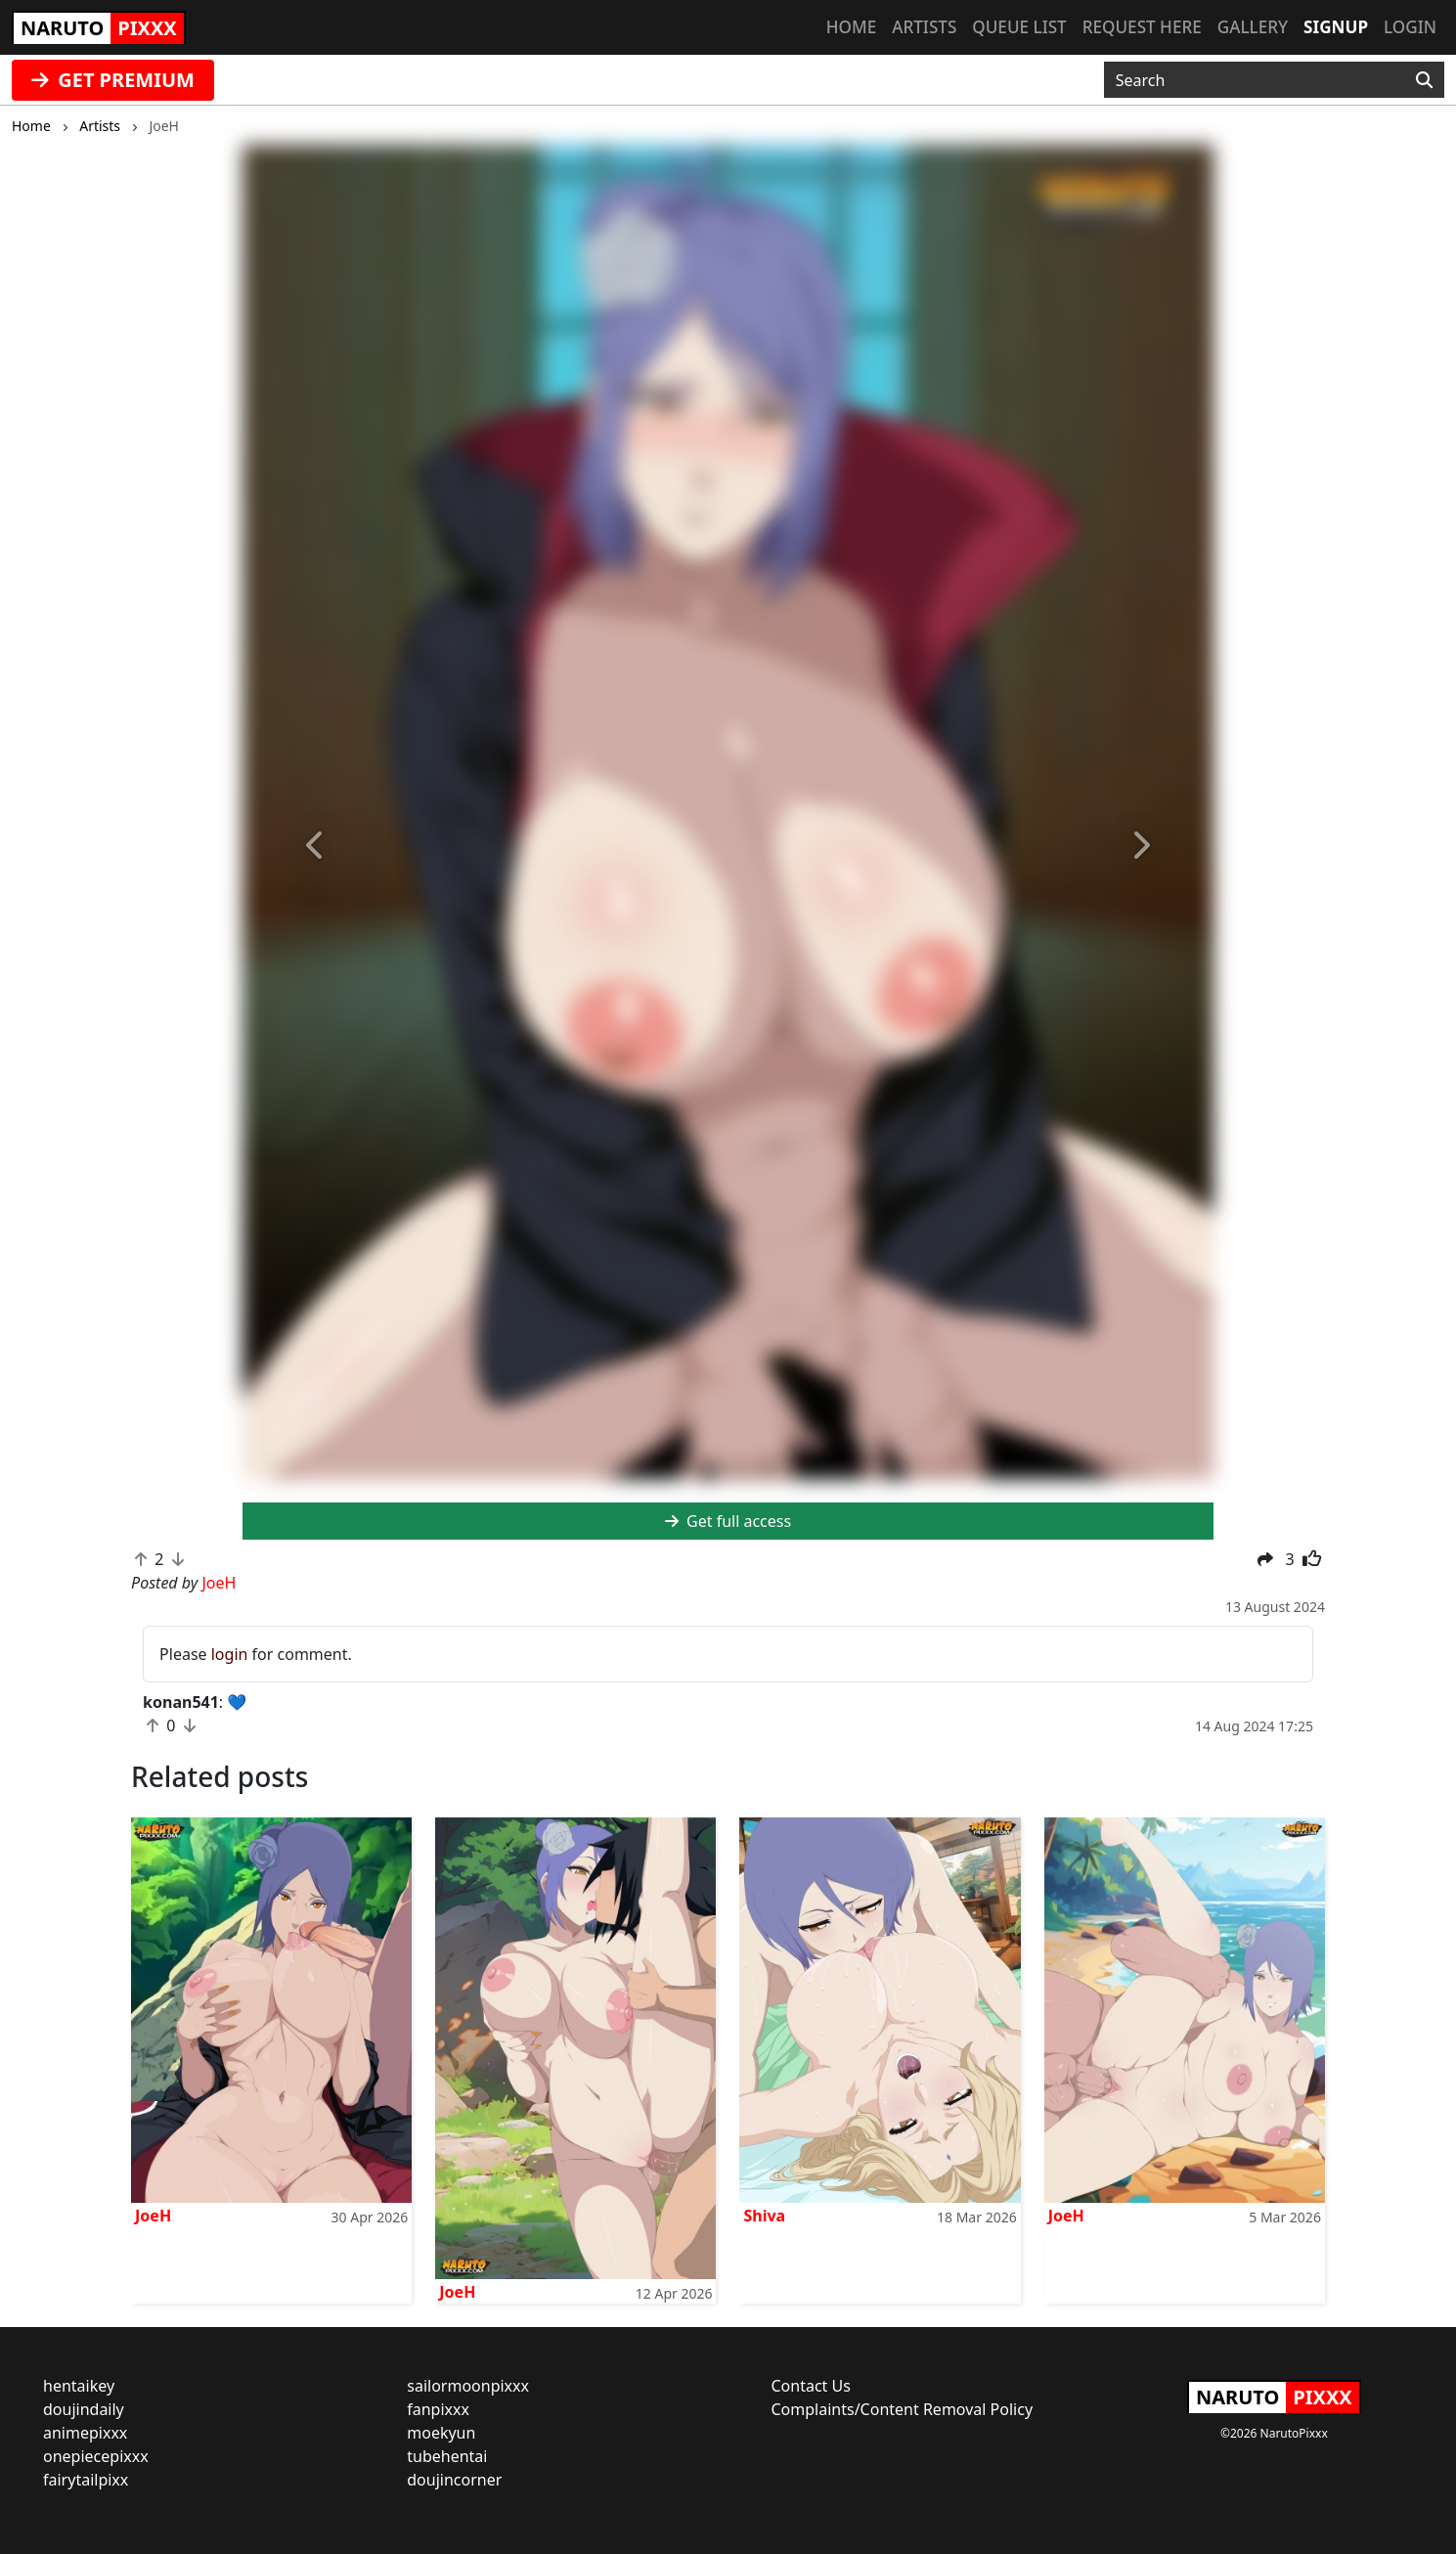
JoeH (153, 2215)
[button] (315, 846)
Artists (924, 27)
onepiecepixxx (96, 2456)
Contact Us (811, 2386)
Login (1410, 27)
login (229, 1654)
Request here (1142, 27)
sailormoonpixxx (468, 2386)
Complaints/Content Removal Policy (903, 2409)
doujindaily (83, 2409)
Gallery (1252, 27)
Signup (1335, 27)
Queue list (1019, 27)
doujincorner (454, 2479)
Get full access (728, 1521)
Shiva (764, 2215)
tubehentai (447, 2456)
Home (851, 27)
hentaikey (78, 2386)
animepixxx (85, 2432)
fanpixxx (438, 2409)
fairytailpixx (85, 2479)
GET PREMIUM (113, 80)
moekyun (441, 2432)
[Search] (1424, 80)
